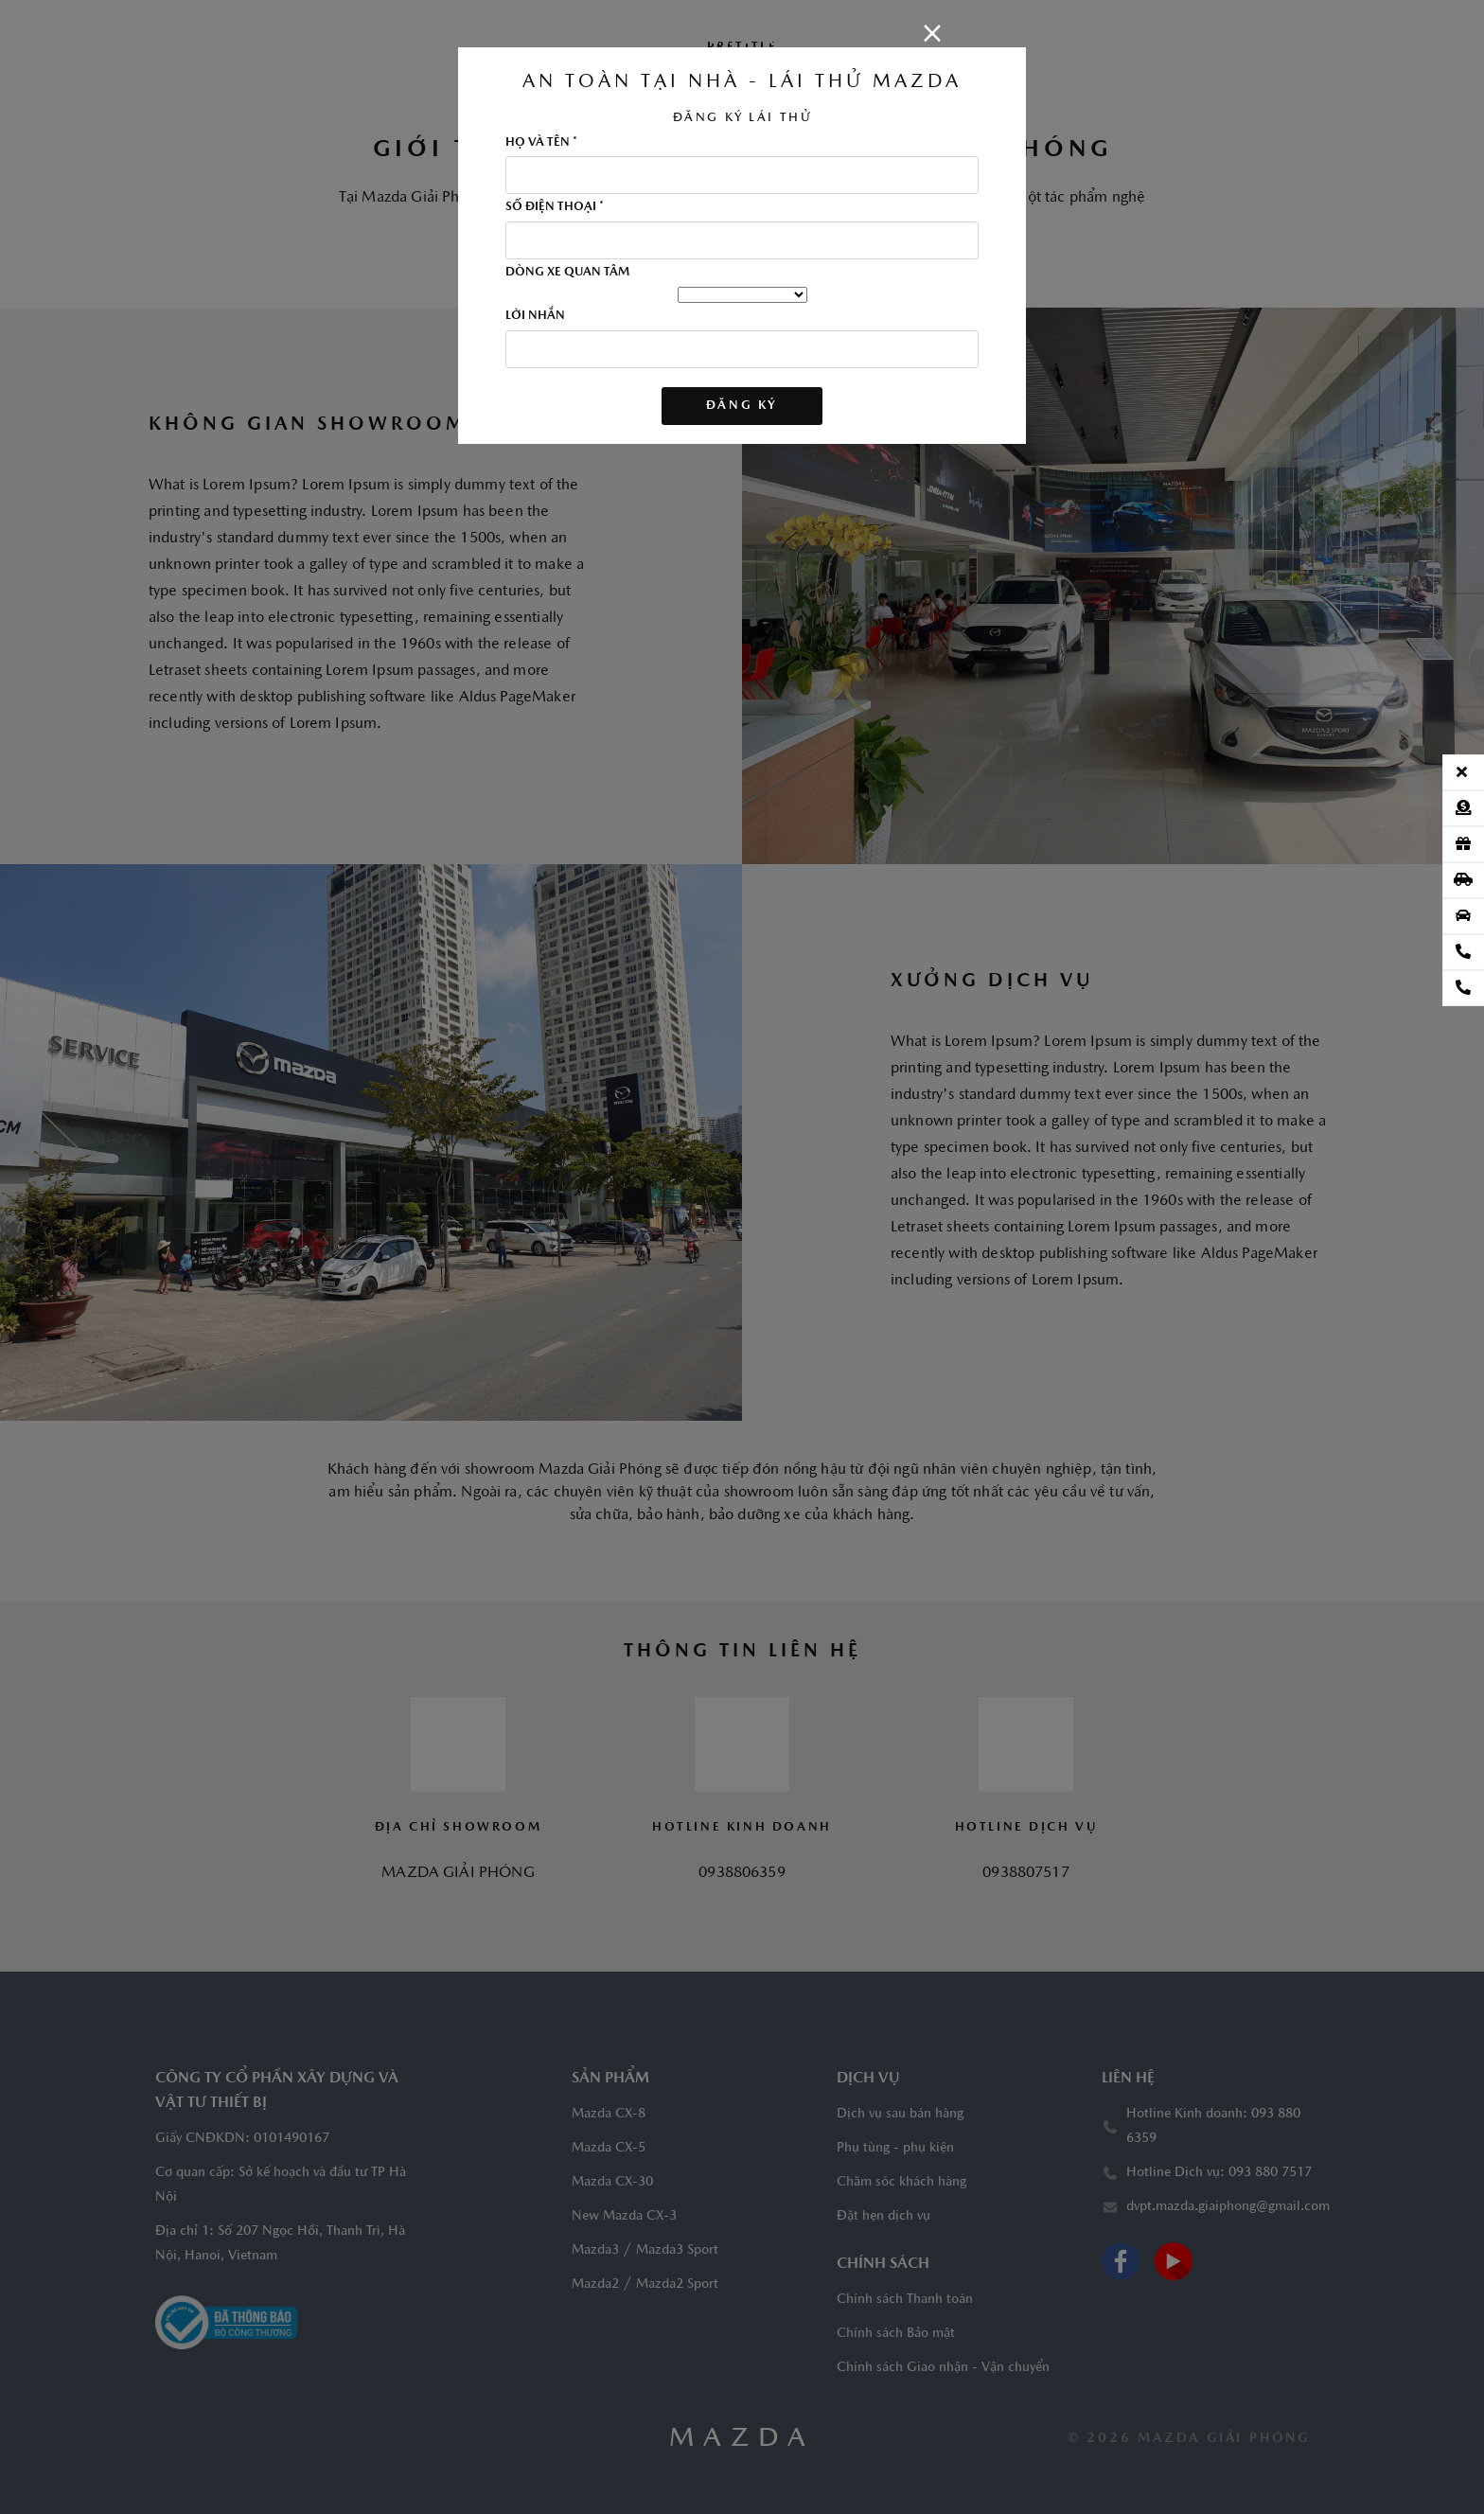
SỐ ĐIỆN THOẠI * (554, 207)
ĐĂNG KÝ (742, 405)
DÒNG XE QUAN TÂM (567, 272)
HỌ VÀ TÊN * (541, 143)
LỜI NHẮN (535, 316)
